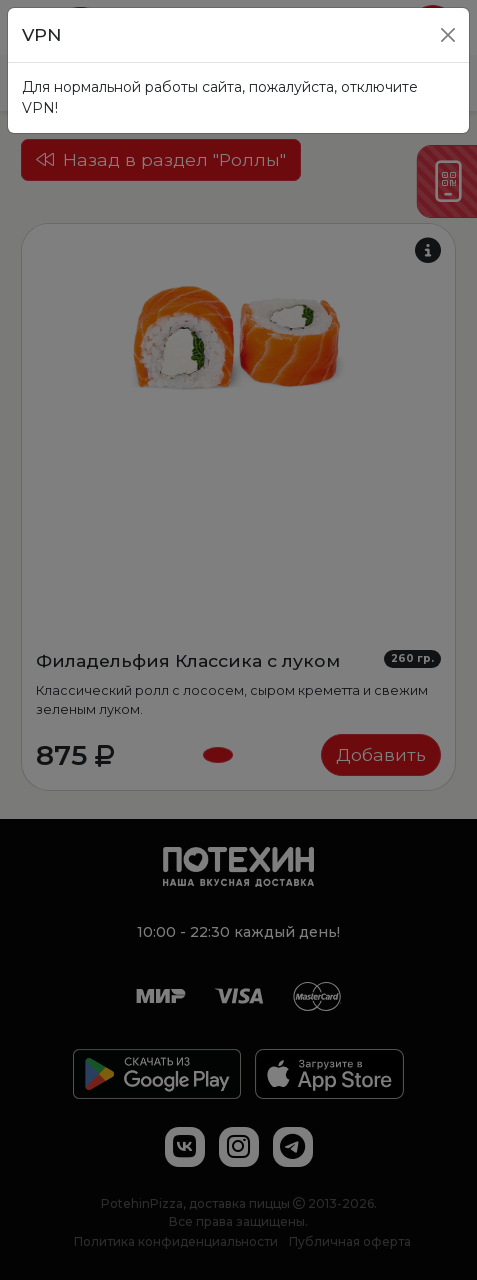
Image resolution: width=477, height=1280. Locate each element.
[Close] (448, 35)
